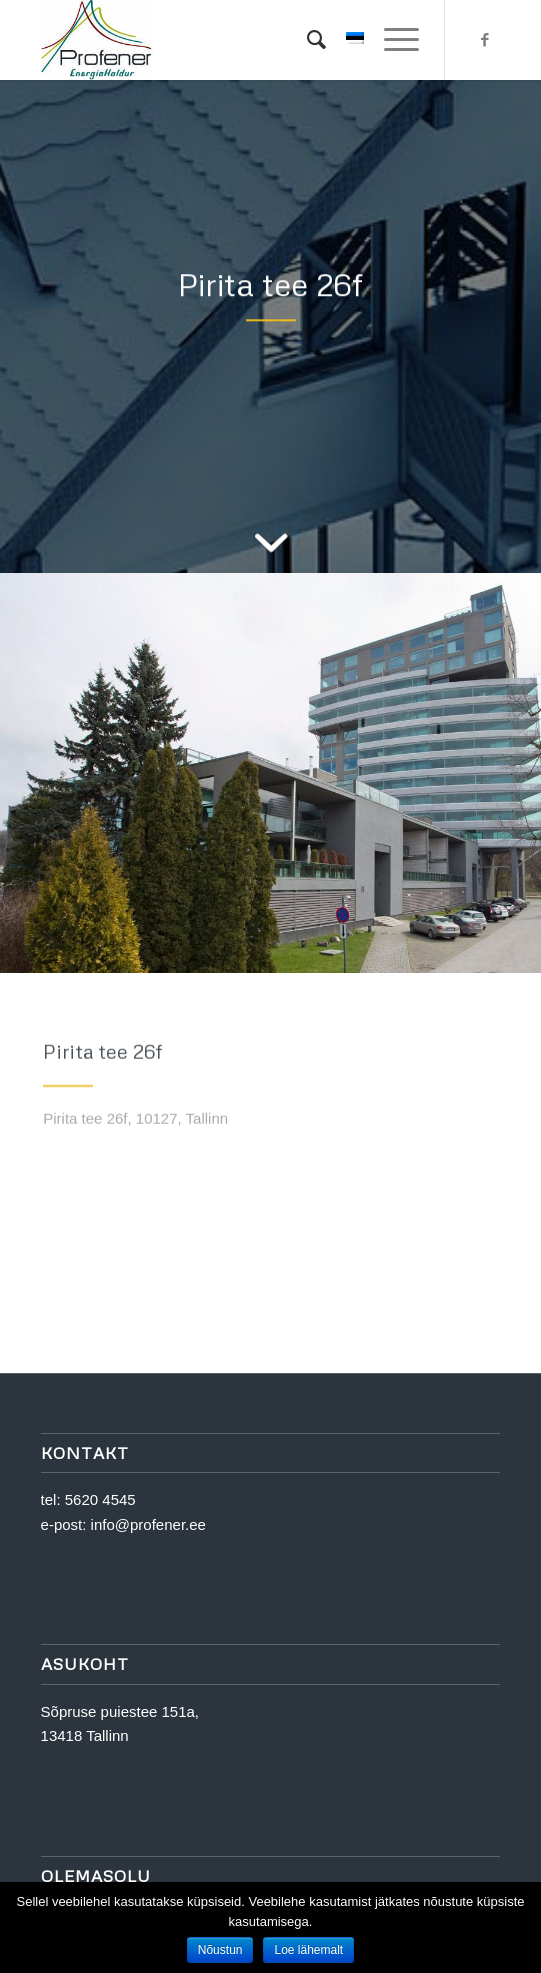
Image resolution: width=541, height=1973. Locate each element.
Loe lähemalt (308, 1950)
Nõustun (220, 1950)
